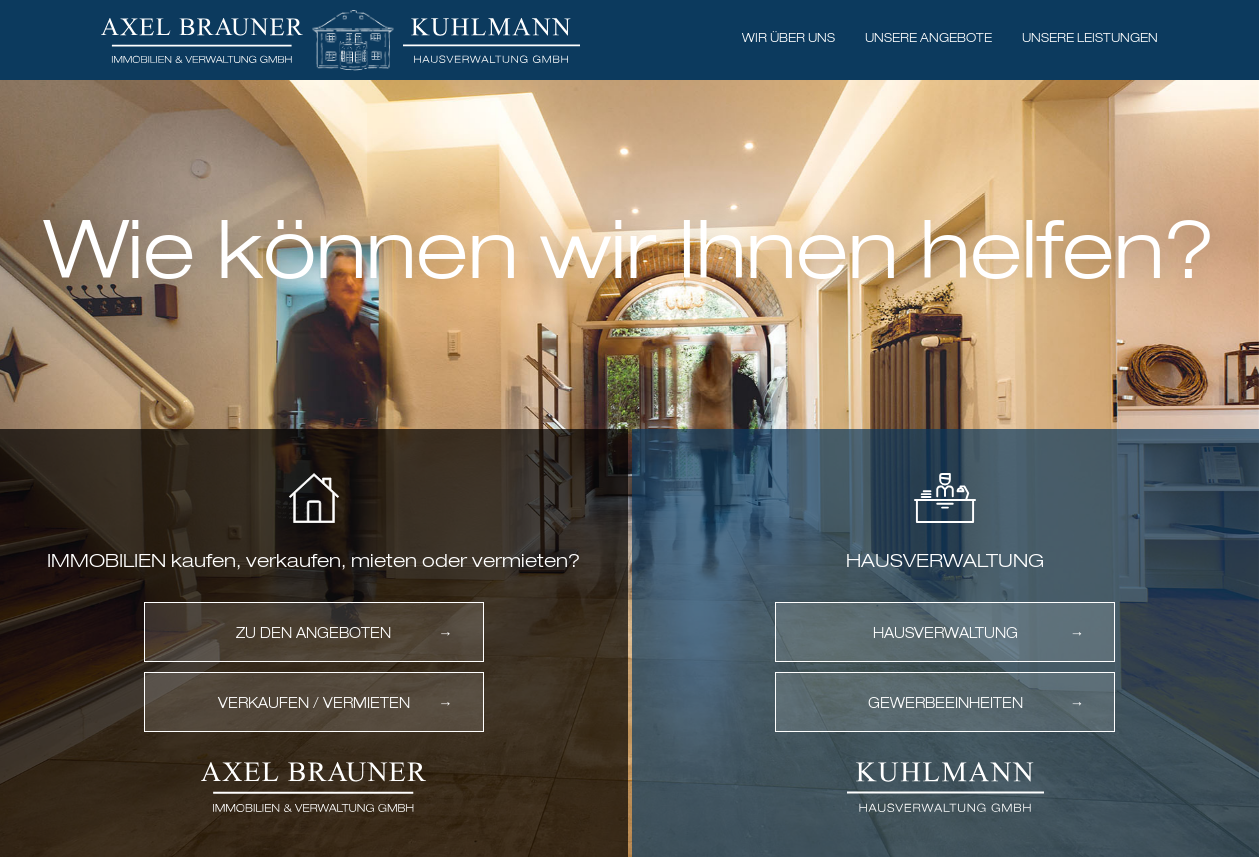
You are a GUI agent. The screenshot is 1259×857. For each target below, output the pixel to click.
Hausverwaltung (945, 634)
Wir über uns (788, 39)
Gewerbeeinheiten (945, 704)
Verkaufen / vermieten (314, 704)
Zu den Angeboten (313, 634)
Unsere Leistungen (1090, 39)
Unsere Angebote (928, 39)
